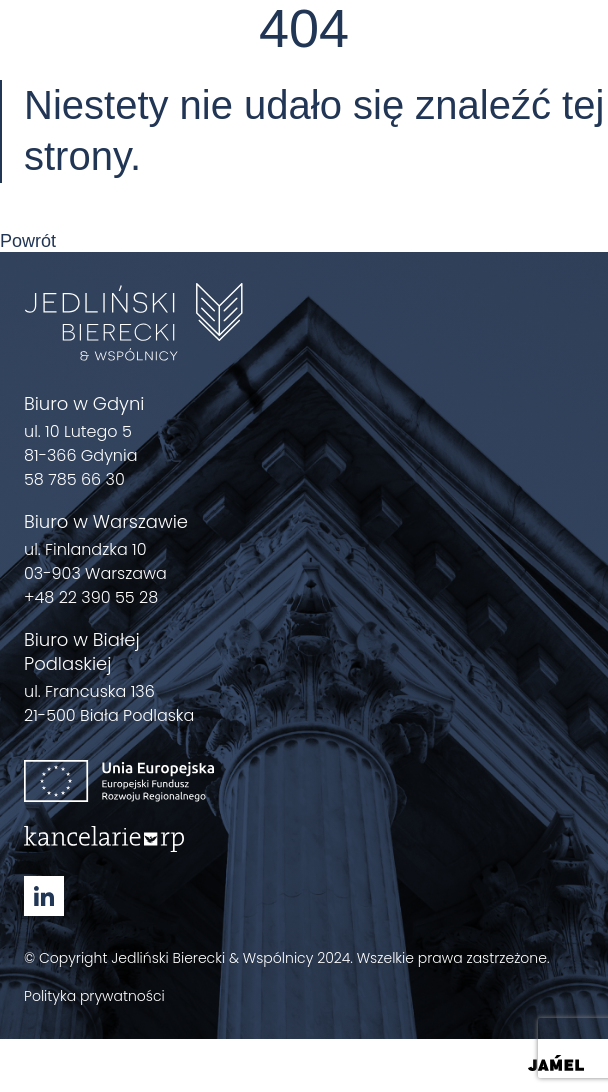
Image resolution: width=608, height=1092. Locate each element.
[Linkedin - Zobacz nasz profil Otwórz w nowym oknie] (44, 896)
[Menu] (572, 52)
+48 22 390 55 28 (91, 597)
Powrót (28, 241)
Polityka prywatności (94, 996)
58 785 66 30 (74, 479)
